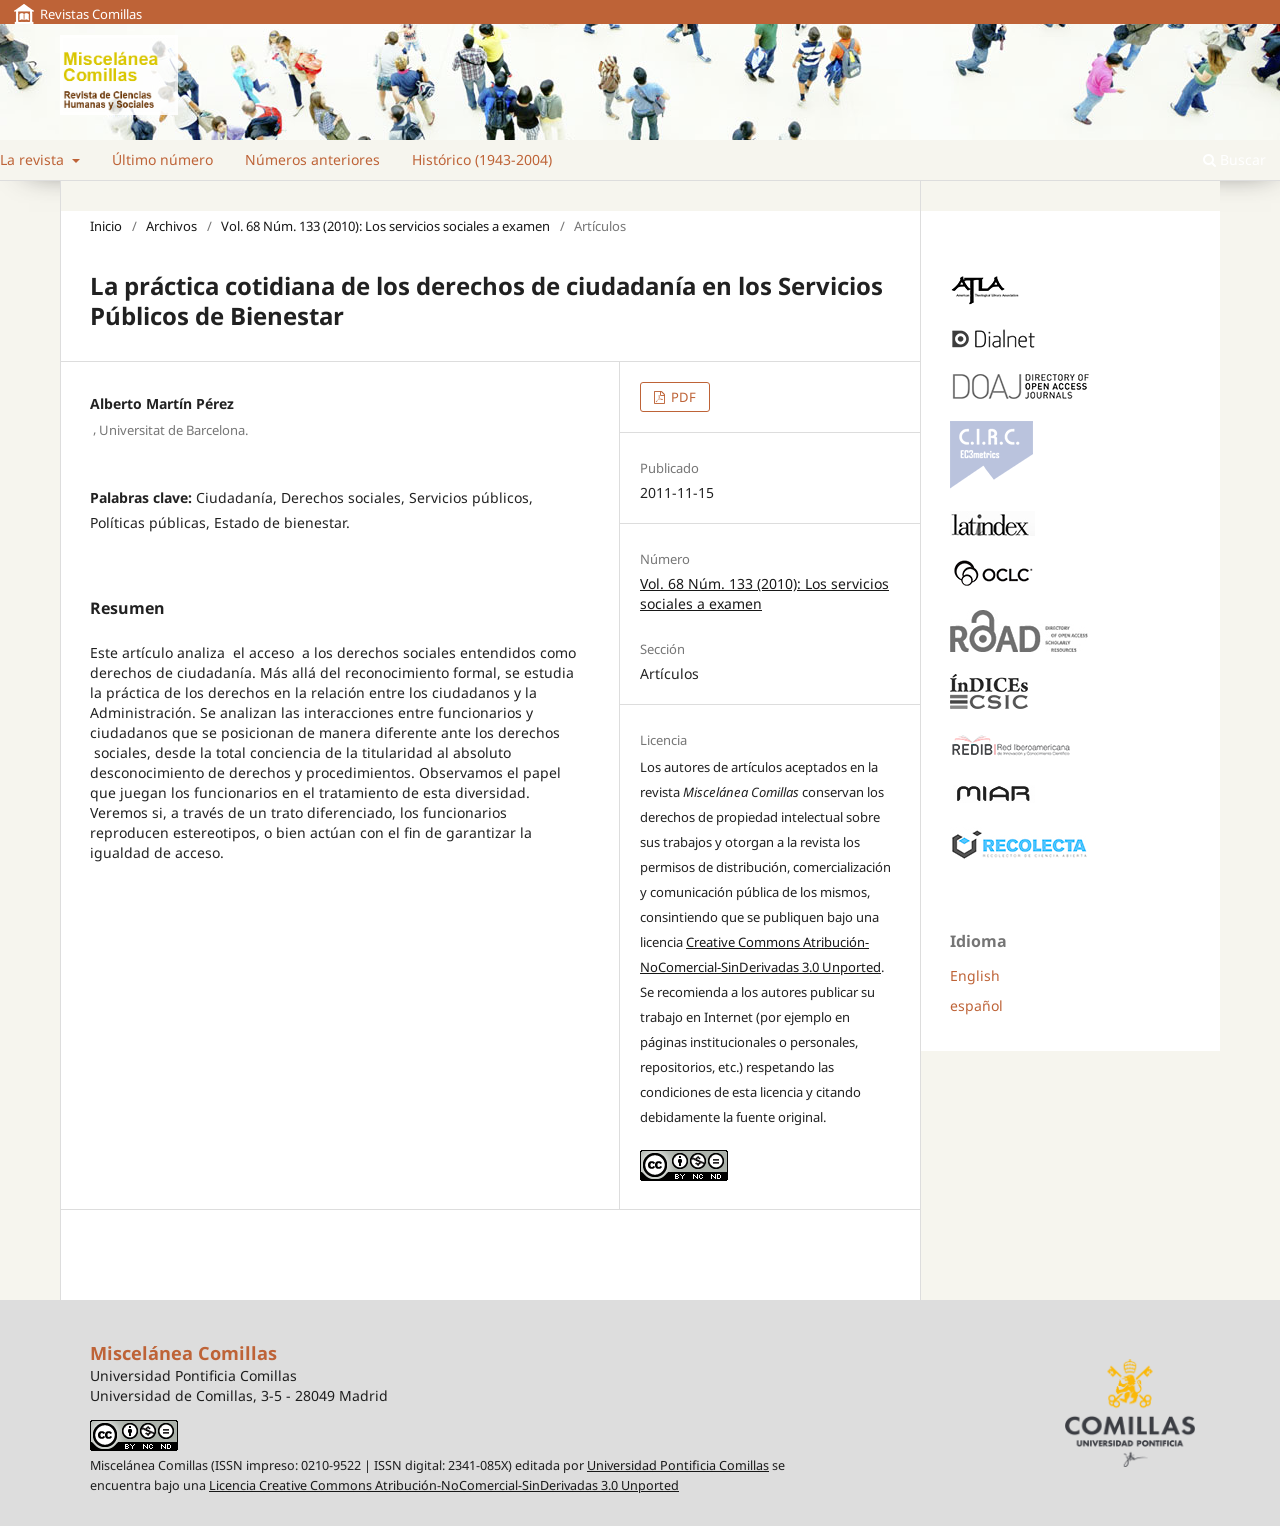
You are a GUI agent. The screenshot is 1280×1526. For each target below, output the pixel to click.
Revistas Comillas (91, 14)
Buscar (1234, 159)
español (976, 1005)
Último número (162, 159)
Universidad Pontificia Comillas (678, 1465)
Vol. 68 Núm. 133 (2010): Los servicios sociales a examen (385, 226)
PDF (682, 397)
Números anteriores (312, 159)
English (975, 975)
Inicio (106, 226)
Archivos (171, 226)
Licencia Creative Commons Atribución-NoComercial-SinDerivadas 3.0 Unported (444, 1485)
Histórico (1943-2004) (482, 159)
